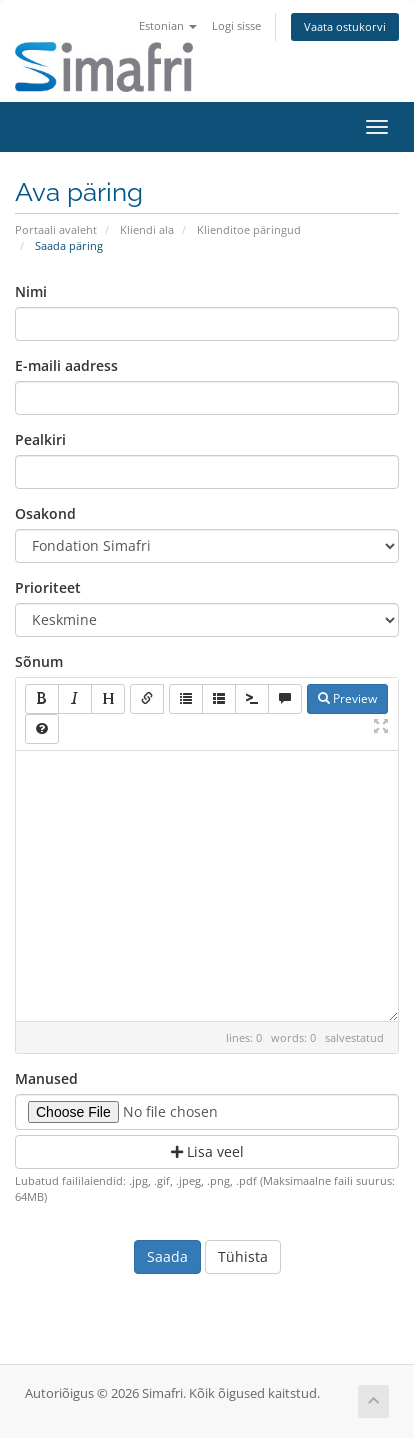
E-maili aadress (66, 365)
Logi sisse (236, 25)
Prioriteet (48, 587)
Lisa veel (207, 1151)
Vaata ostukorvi (345, 26)
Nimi (31, 291)
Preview (347, 698)
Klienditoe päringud (249, 229)
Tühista (243, 1256)
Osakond (45, 513)
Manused (46, 1078)
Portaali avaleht (56, 229)
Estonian (168, 25)
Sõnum (39, 661)
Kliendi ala (147, 229)
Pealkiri (40, 439)
